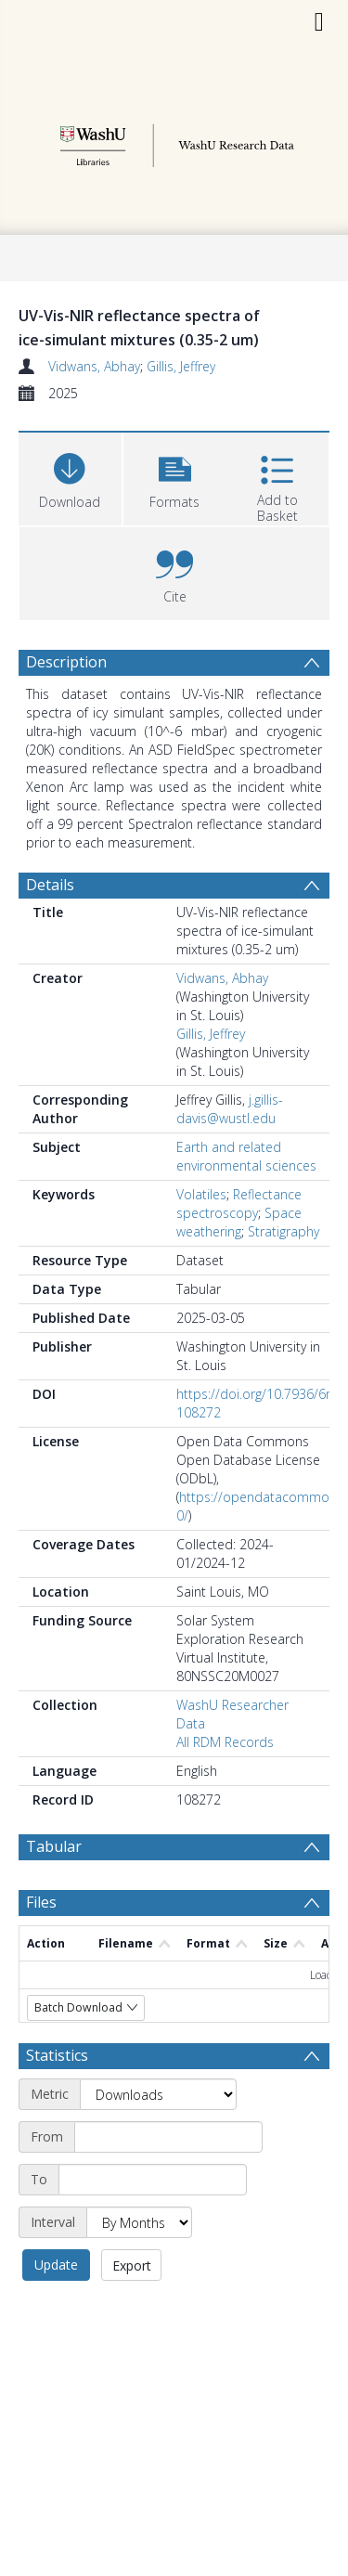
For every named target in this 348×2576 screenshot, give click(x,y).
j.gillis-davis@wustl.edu (229, 1109)
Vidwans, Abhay (94, 366)
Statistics (57, 2055)
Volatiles (201, 1194)
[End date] (152, 2179)
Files (41, 1902)
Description (66, 662)
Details (50, 884)
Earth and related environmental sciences (246, 1156)
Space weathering (239, 1222)
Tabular (54, 1846)
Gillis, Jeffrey (181, 366)
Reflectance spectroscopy (239, 1203)
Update (56, 2264)
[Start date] (168, 2137)
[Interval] (139, 2222)
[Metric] (158, 2094)
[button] (174, 477)
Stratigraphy (283, 1231)
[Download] (70, 477)
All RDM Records (225, 1742)
